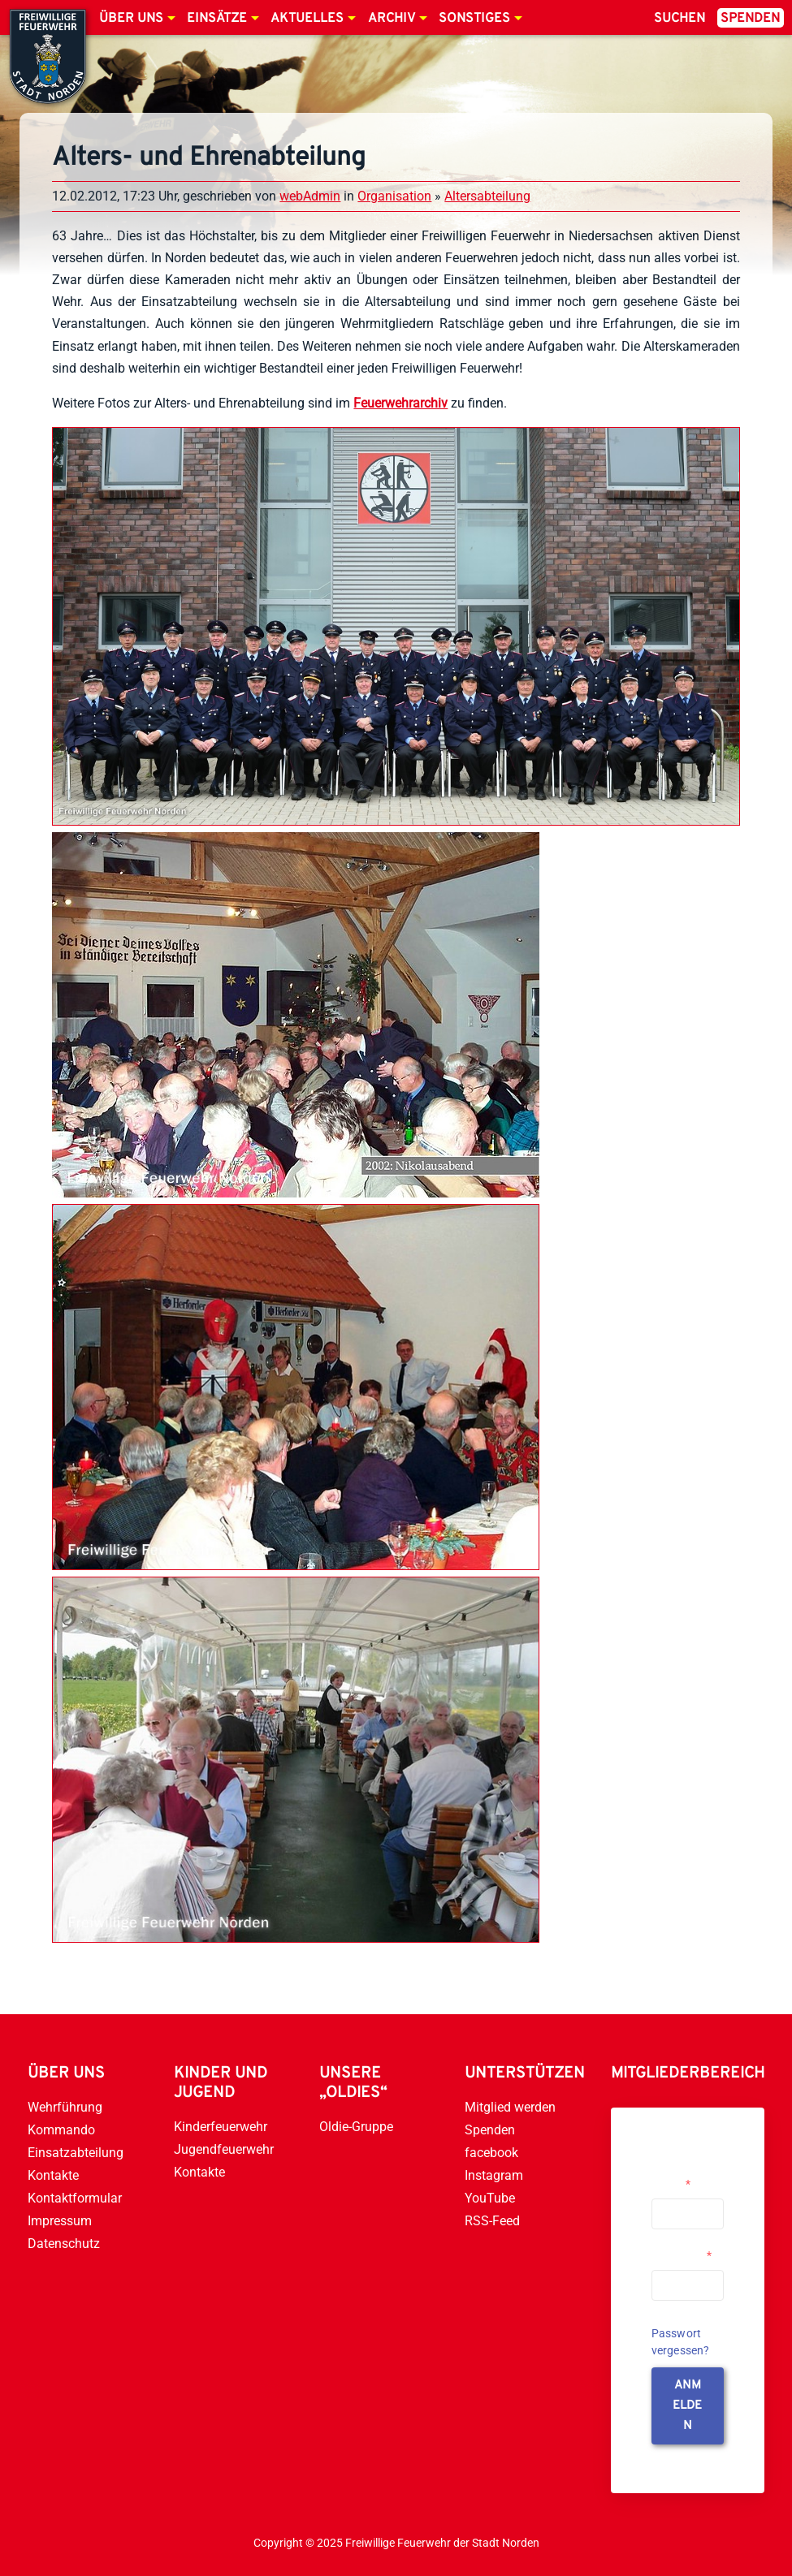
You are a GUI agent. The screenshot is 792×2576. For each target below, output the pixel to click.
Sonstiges (474, 19)
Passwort (681, 2255)
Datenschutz (64, 2243)
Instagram (494, 2175)
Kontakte (53, 2175)
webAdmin (309, 196)
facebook (491, 2152)
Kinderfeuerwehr (220, 2126)
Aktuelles (307, 19)
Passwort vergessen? (680, 2342)
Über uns (131, 19)
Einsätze (217, 19)
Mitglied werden (510, 2107)
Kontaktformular (75, 2198)
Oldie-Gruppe (356, 2126)
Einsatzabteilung (75, 2152)
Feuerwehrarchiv (400, 403)
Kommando (61, 2130)
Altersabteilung (487, 196)
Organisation (394, 196)
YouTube (490, 2198)
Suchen (679, 19)
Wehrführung (65, 2107)
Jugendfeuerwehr (224, 2149)
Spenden (750, 19)
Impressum (60, 2221)
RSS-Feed (492, 2221)
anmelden (687, 2406)
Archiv (391, 19)
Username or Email (683, 2177)
